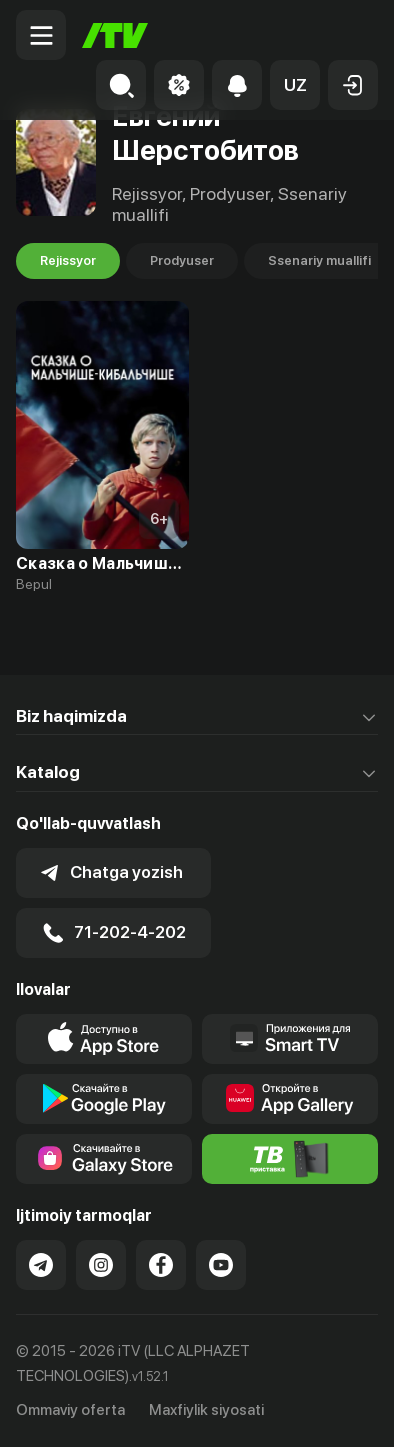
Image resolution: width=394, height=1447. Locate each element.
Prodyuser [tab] (182, 261)
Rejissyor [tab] (68, 261)
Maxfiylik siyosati (206, 1410)
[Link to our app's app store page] (104, 1039)
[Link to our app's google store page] (104, 1099)
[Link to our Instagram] (101, 1265)
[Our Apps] (290, 1039)
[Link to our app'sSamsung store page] (104, 1159)
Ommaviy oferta (70, 1410)
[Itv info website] (290, 1159)
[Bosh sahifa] (115, 35)
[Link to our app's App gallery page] (290, 1099)
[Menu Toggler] (41, 35)
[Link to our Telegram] (41, 1265)
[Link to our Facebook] (161, 1265)
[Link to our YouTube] (221, 1265)
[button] (295, 85)
